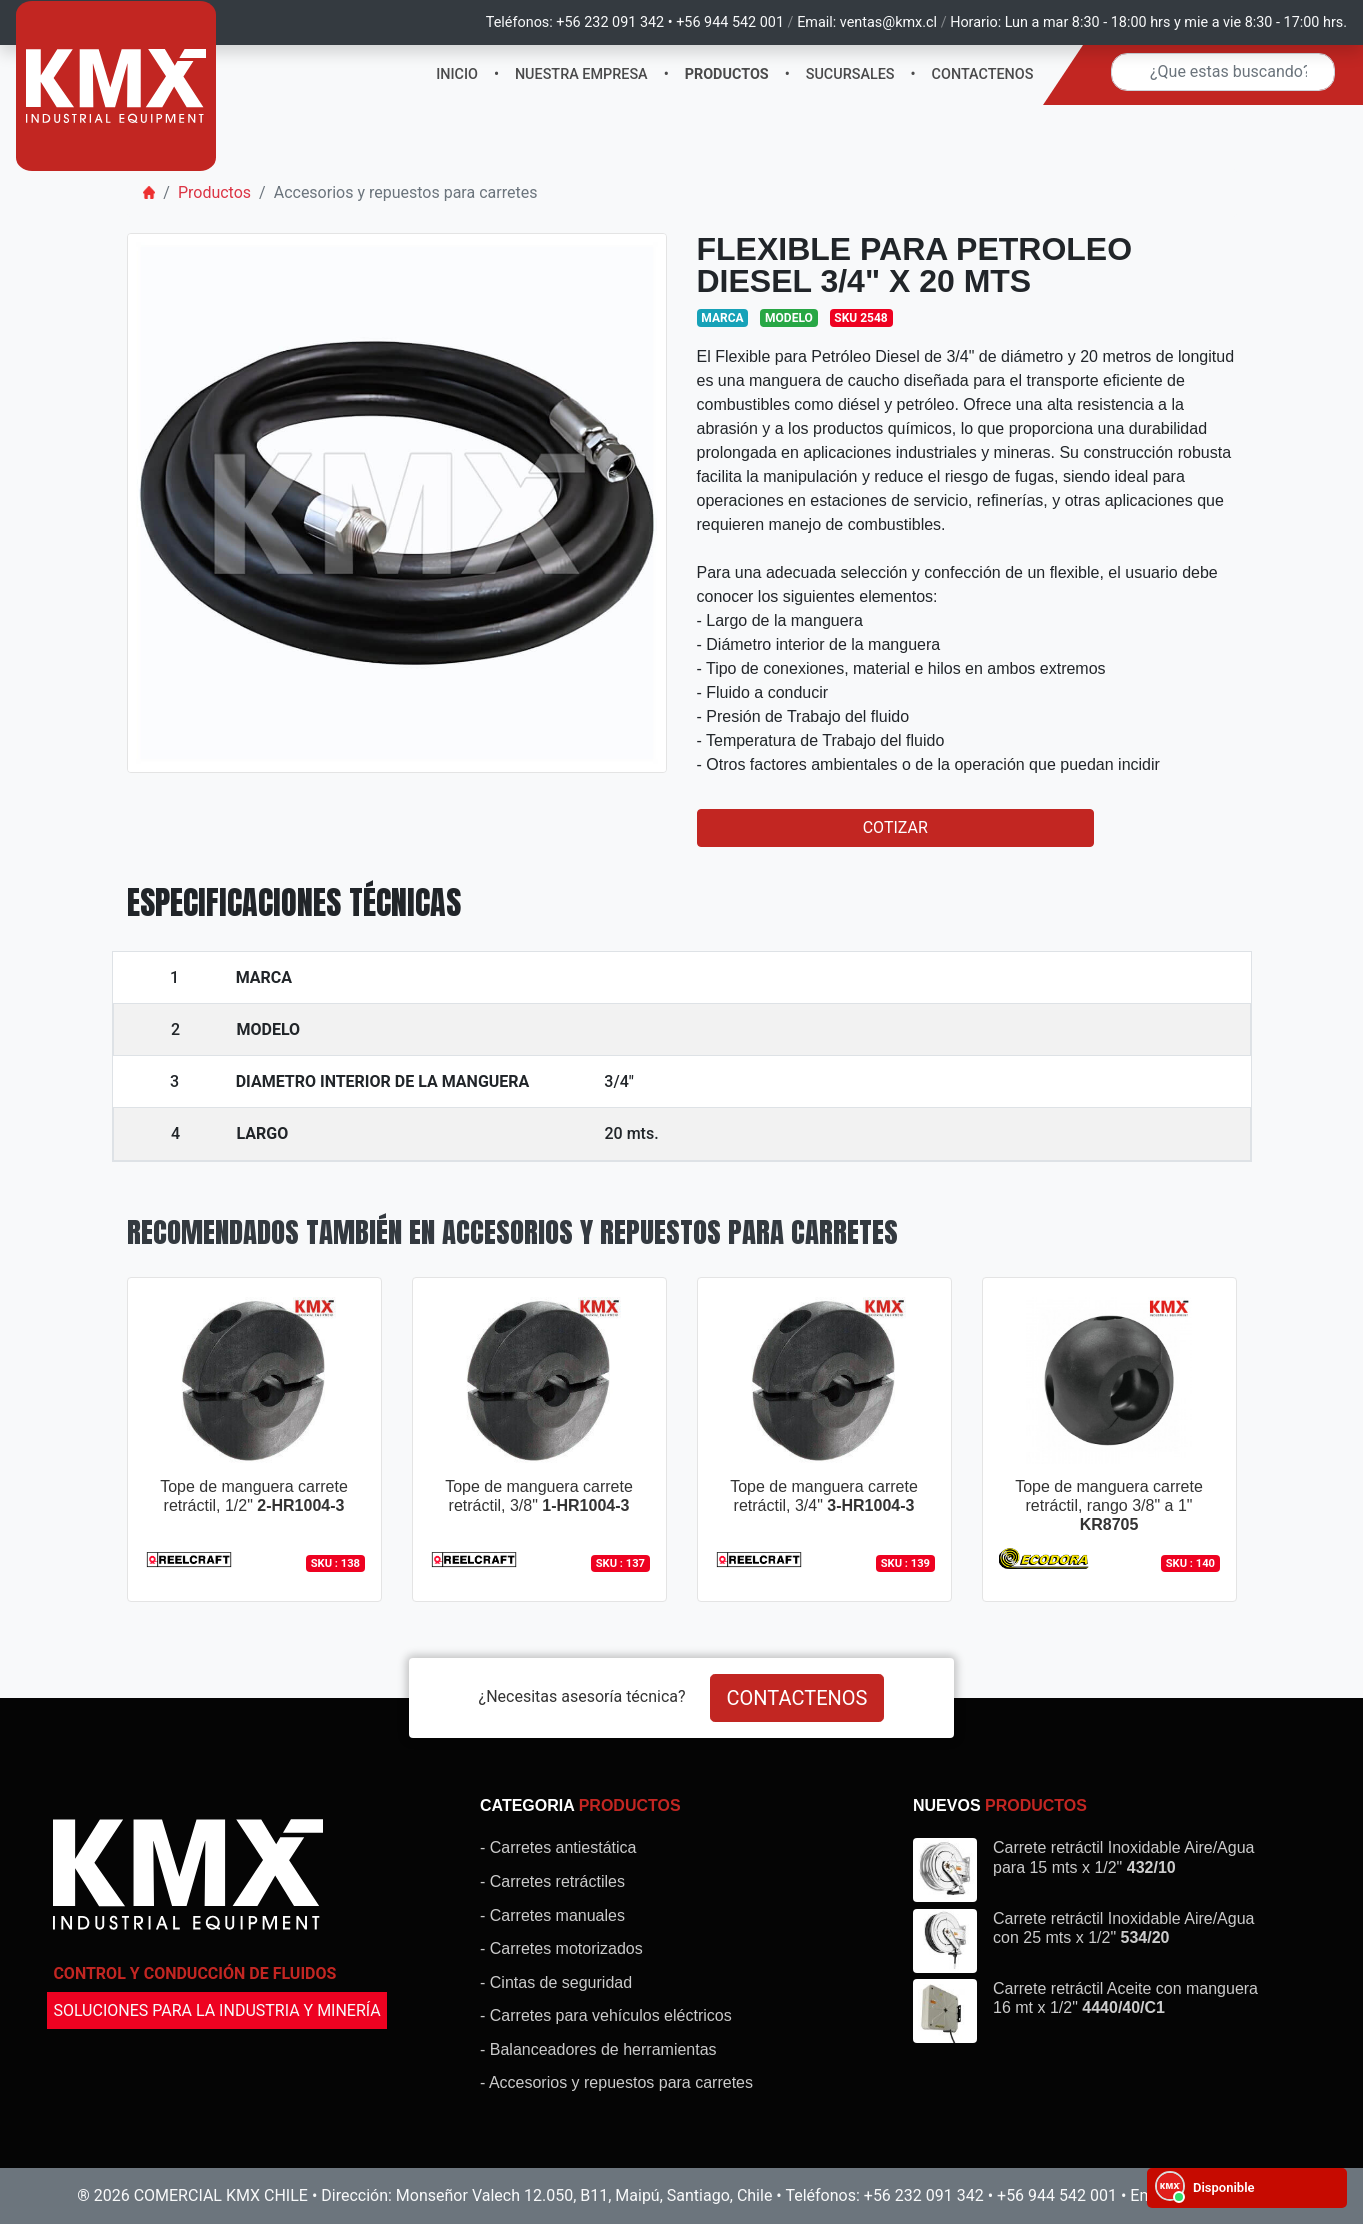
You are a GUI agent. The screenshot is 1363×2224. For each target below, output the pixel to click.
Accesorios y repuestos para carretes (406, 192)
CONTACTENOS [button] (797, 1698)
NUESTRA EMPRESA (581, 74)
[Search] (1223, 72)
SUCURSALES (850, 74)
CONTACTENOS (983, 74)
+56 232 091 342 (610, 22)
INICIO (457, 74)
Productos (214, 192)
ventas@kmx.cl (888, 22)
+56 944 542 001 (730, 22)
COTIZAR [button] (895, 827)
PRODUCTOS (727, 74)
